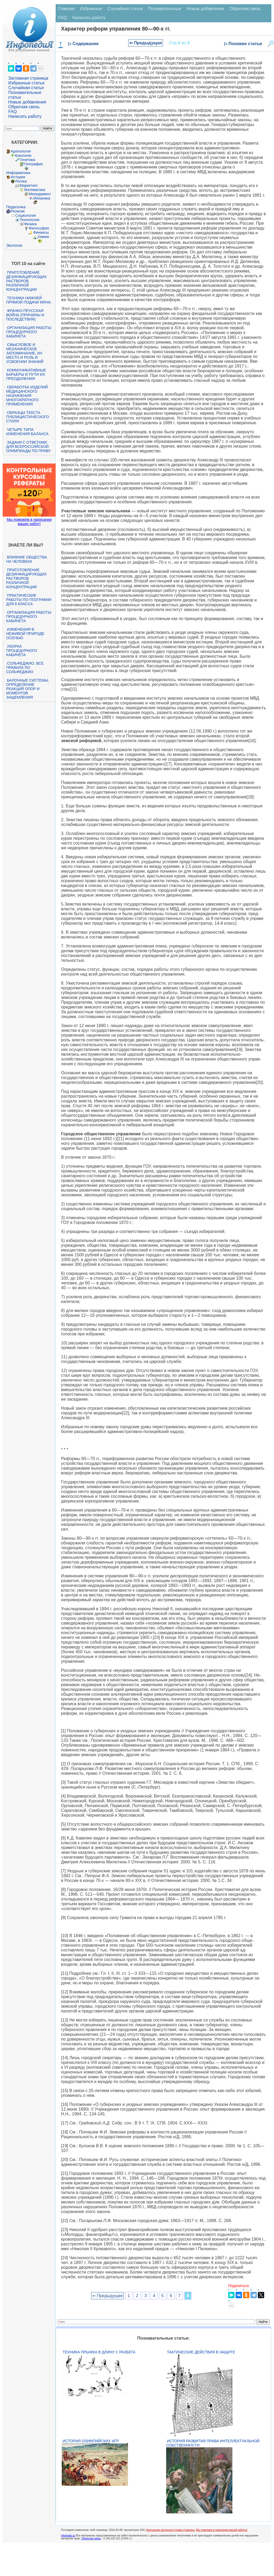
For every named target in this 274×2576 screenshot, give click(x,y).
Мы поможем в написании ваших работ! (29, 521)
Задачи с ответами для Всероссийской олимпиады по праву (28, 446)
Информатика (18, 173)
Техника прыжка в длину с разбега (99, 2352)
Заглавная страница (28, 78)
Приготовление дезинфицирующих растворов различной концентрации (26, 281)
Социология (25, 215)
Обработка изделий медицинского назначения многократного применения (27, 395)
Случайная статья (26, 87)
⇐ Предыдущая (145, 43)
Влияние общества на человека (26, 559)
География (33, 164)
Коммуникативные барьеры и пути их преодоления (26, 374)
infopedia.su (68, 2535)
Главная (66, 8)
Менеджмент (40, 194)
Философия (39, 228)
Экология (14, 245)
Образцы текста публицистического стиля (27, 416)
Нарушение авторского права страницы (170, 2530)
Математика (34, 190)
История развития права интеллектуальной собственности (212, 2443)
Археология (21, 151)
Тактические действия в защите (201, 2352)
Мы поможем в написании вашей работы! (221, 2530)
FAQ (12, 111)
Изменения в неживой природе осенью (25, 633)
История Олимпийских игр (91, 2441)
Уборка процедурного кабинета (21, 650)
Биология (23, 155)
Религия (18, 211)
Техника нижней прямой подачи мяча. (29, 300)
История (18, 177)
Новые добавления (27, 102)
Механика (41, 198)
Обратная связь (23, 107)
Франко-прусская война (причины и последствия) (25, 315)
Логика (21, 181)
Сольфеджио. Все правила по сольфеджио (24, 667)
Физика (30, 224)
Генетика (27, 160)
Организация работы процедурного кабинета (28, 332)
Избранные (91, 8)
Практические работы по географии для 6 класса (28, 599)
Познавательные (164, 8)
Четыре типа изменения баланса (27, 431)
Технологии (29, 220)
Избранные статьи (26, 83)
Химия (43, 237)
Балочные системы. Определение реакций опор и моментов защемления (27, 688)
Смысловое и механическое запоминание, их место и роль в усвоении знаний (24, 353)
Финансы (41, 232)
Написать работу (25, 116)
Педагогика (15, 207)
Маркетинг (29, 185)
